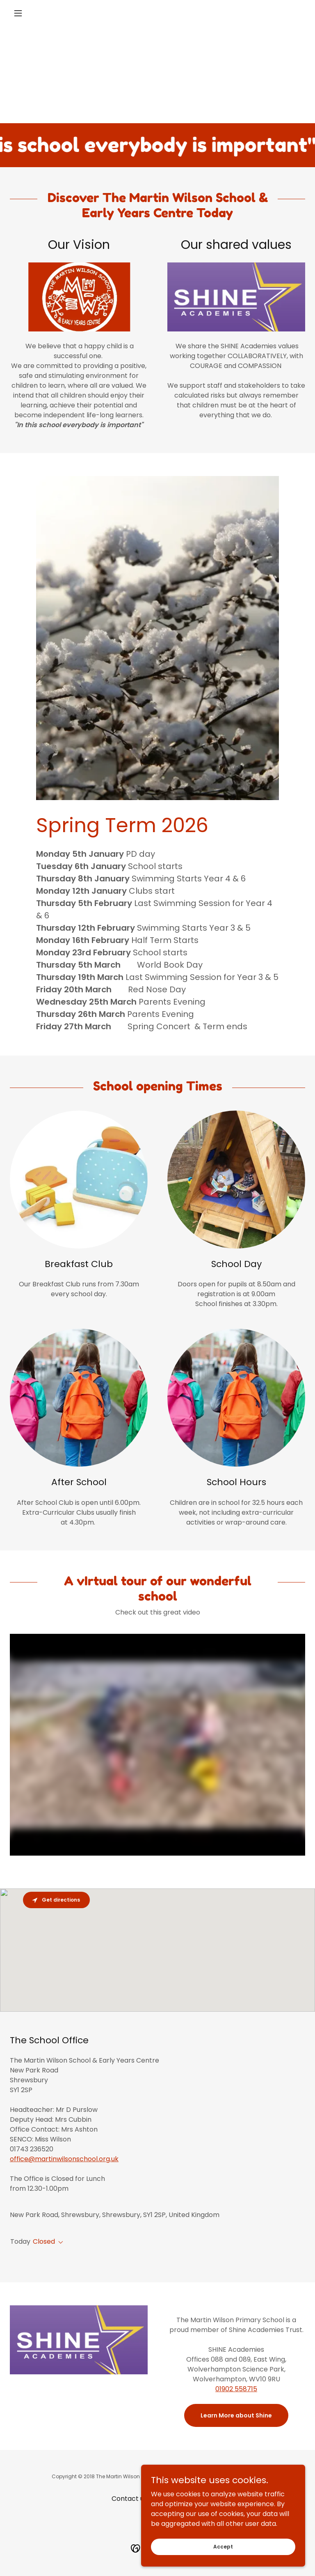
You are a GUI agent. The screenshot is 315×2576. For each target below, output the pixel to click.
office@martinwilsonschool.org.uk (64, 2159)
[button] (32, 13)
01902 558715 (236, 2389)
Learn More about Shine (236, 2415)
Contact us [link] (129, 2498)
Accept (223, 2546)
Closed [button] (44, 2241)
